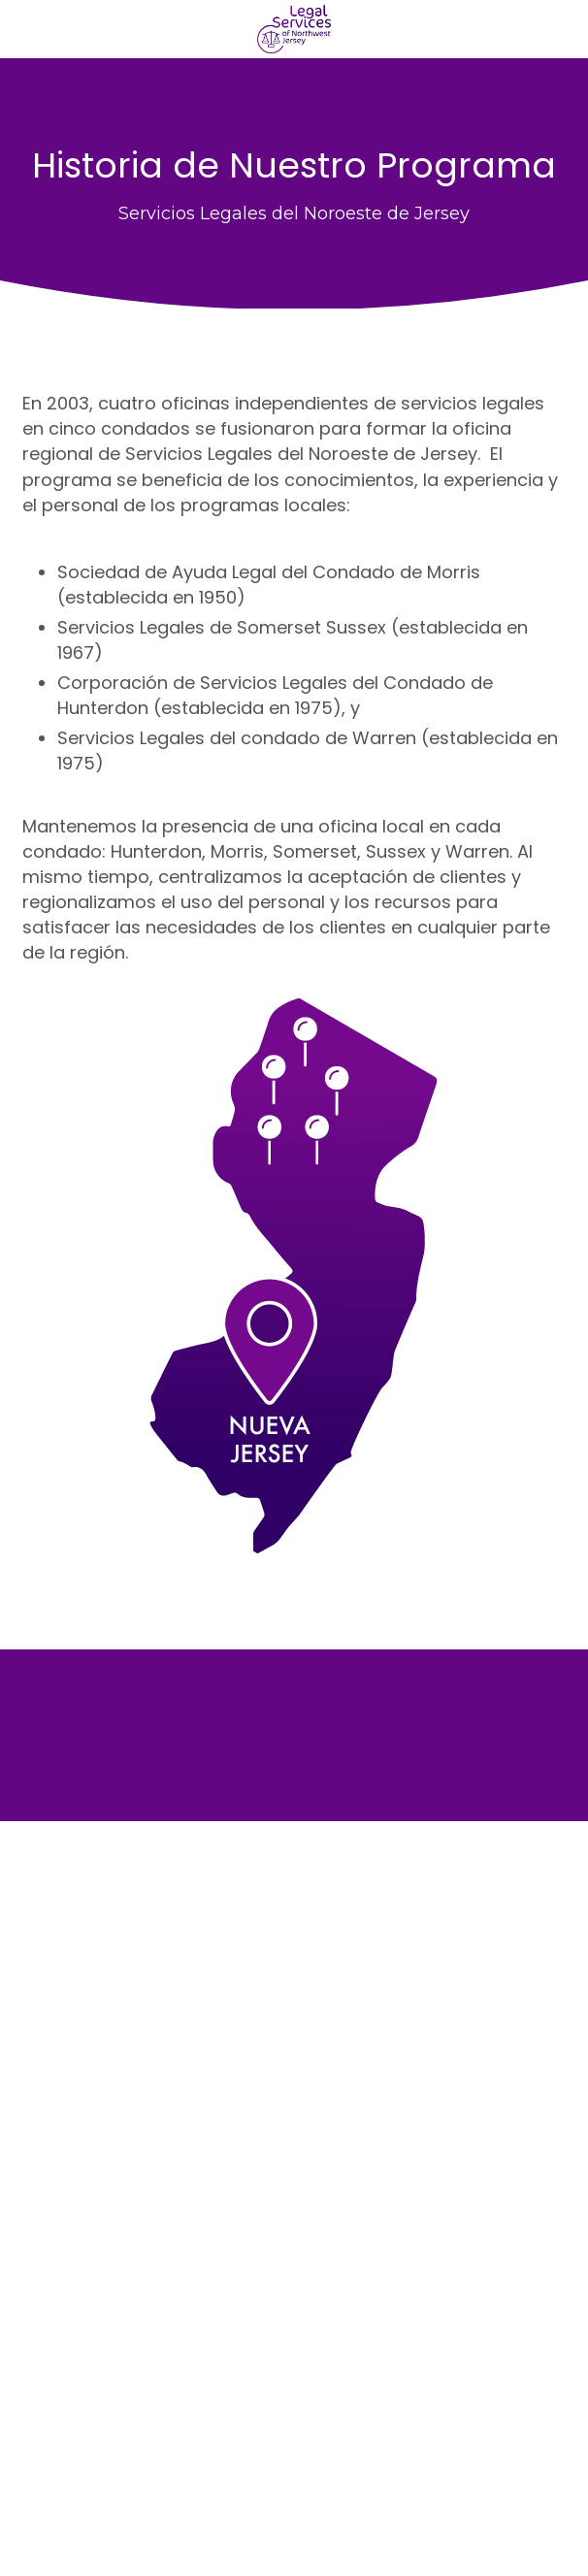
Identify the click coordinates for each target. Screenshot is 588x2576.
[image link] (294, 27)
